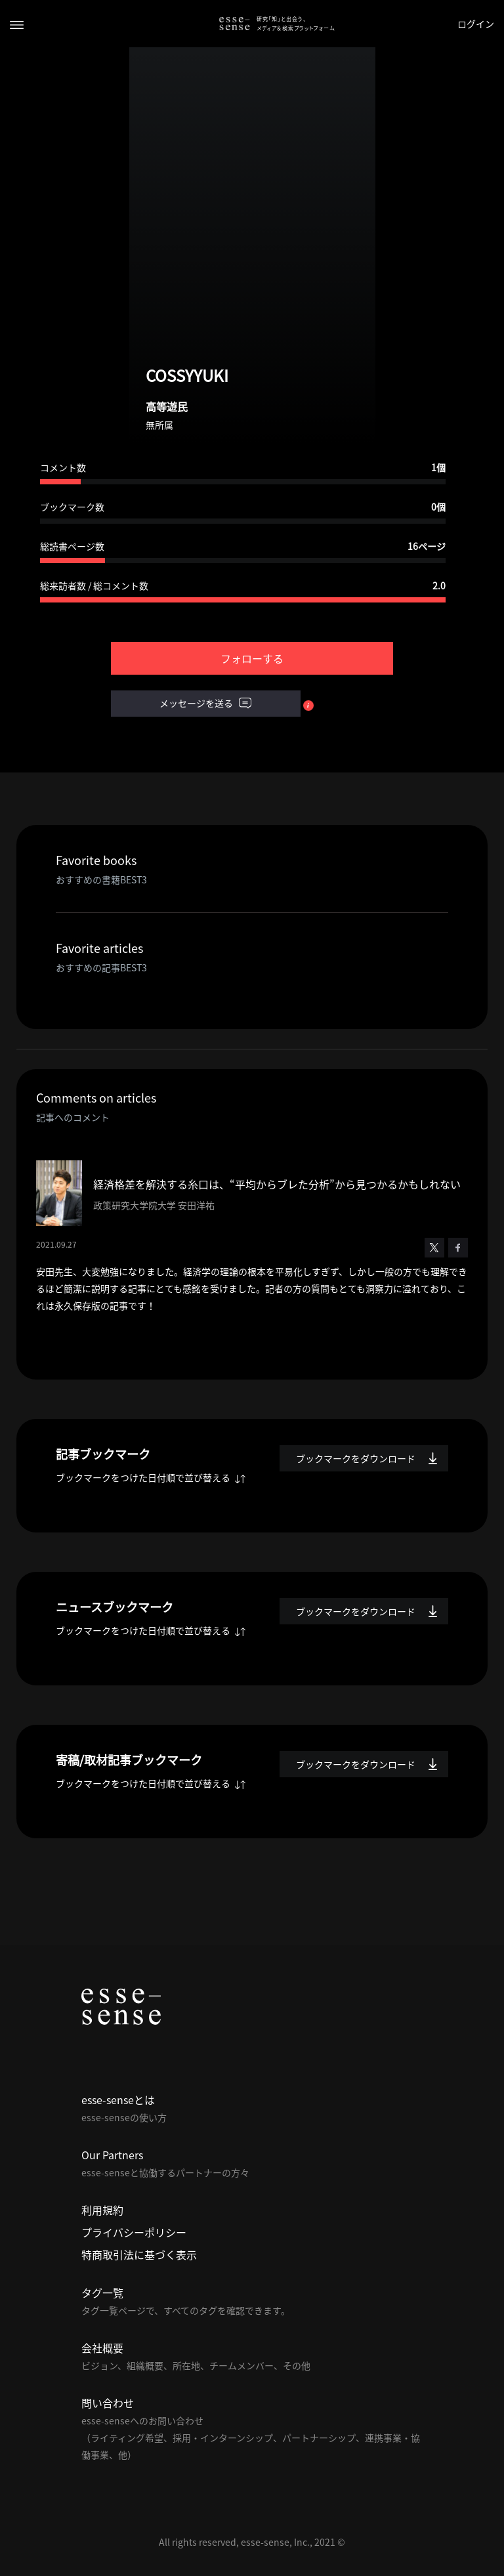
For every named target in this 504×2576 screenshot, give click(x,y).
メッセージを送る (205, 703)
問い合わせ (107, 2403)
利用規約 (102, 2210)
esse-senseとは (118, 2099)
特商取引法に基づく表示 (139, 2254)
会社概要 (102, 2347)
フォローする (252, 658)
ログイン (475, 23)
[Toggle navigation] (17, 23)
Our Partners (112, 2155)
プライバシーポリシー (133, 2232)
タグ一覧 (102, 2292)
